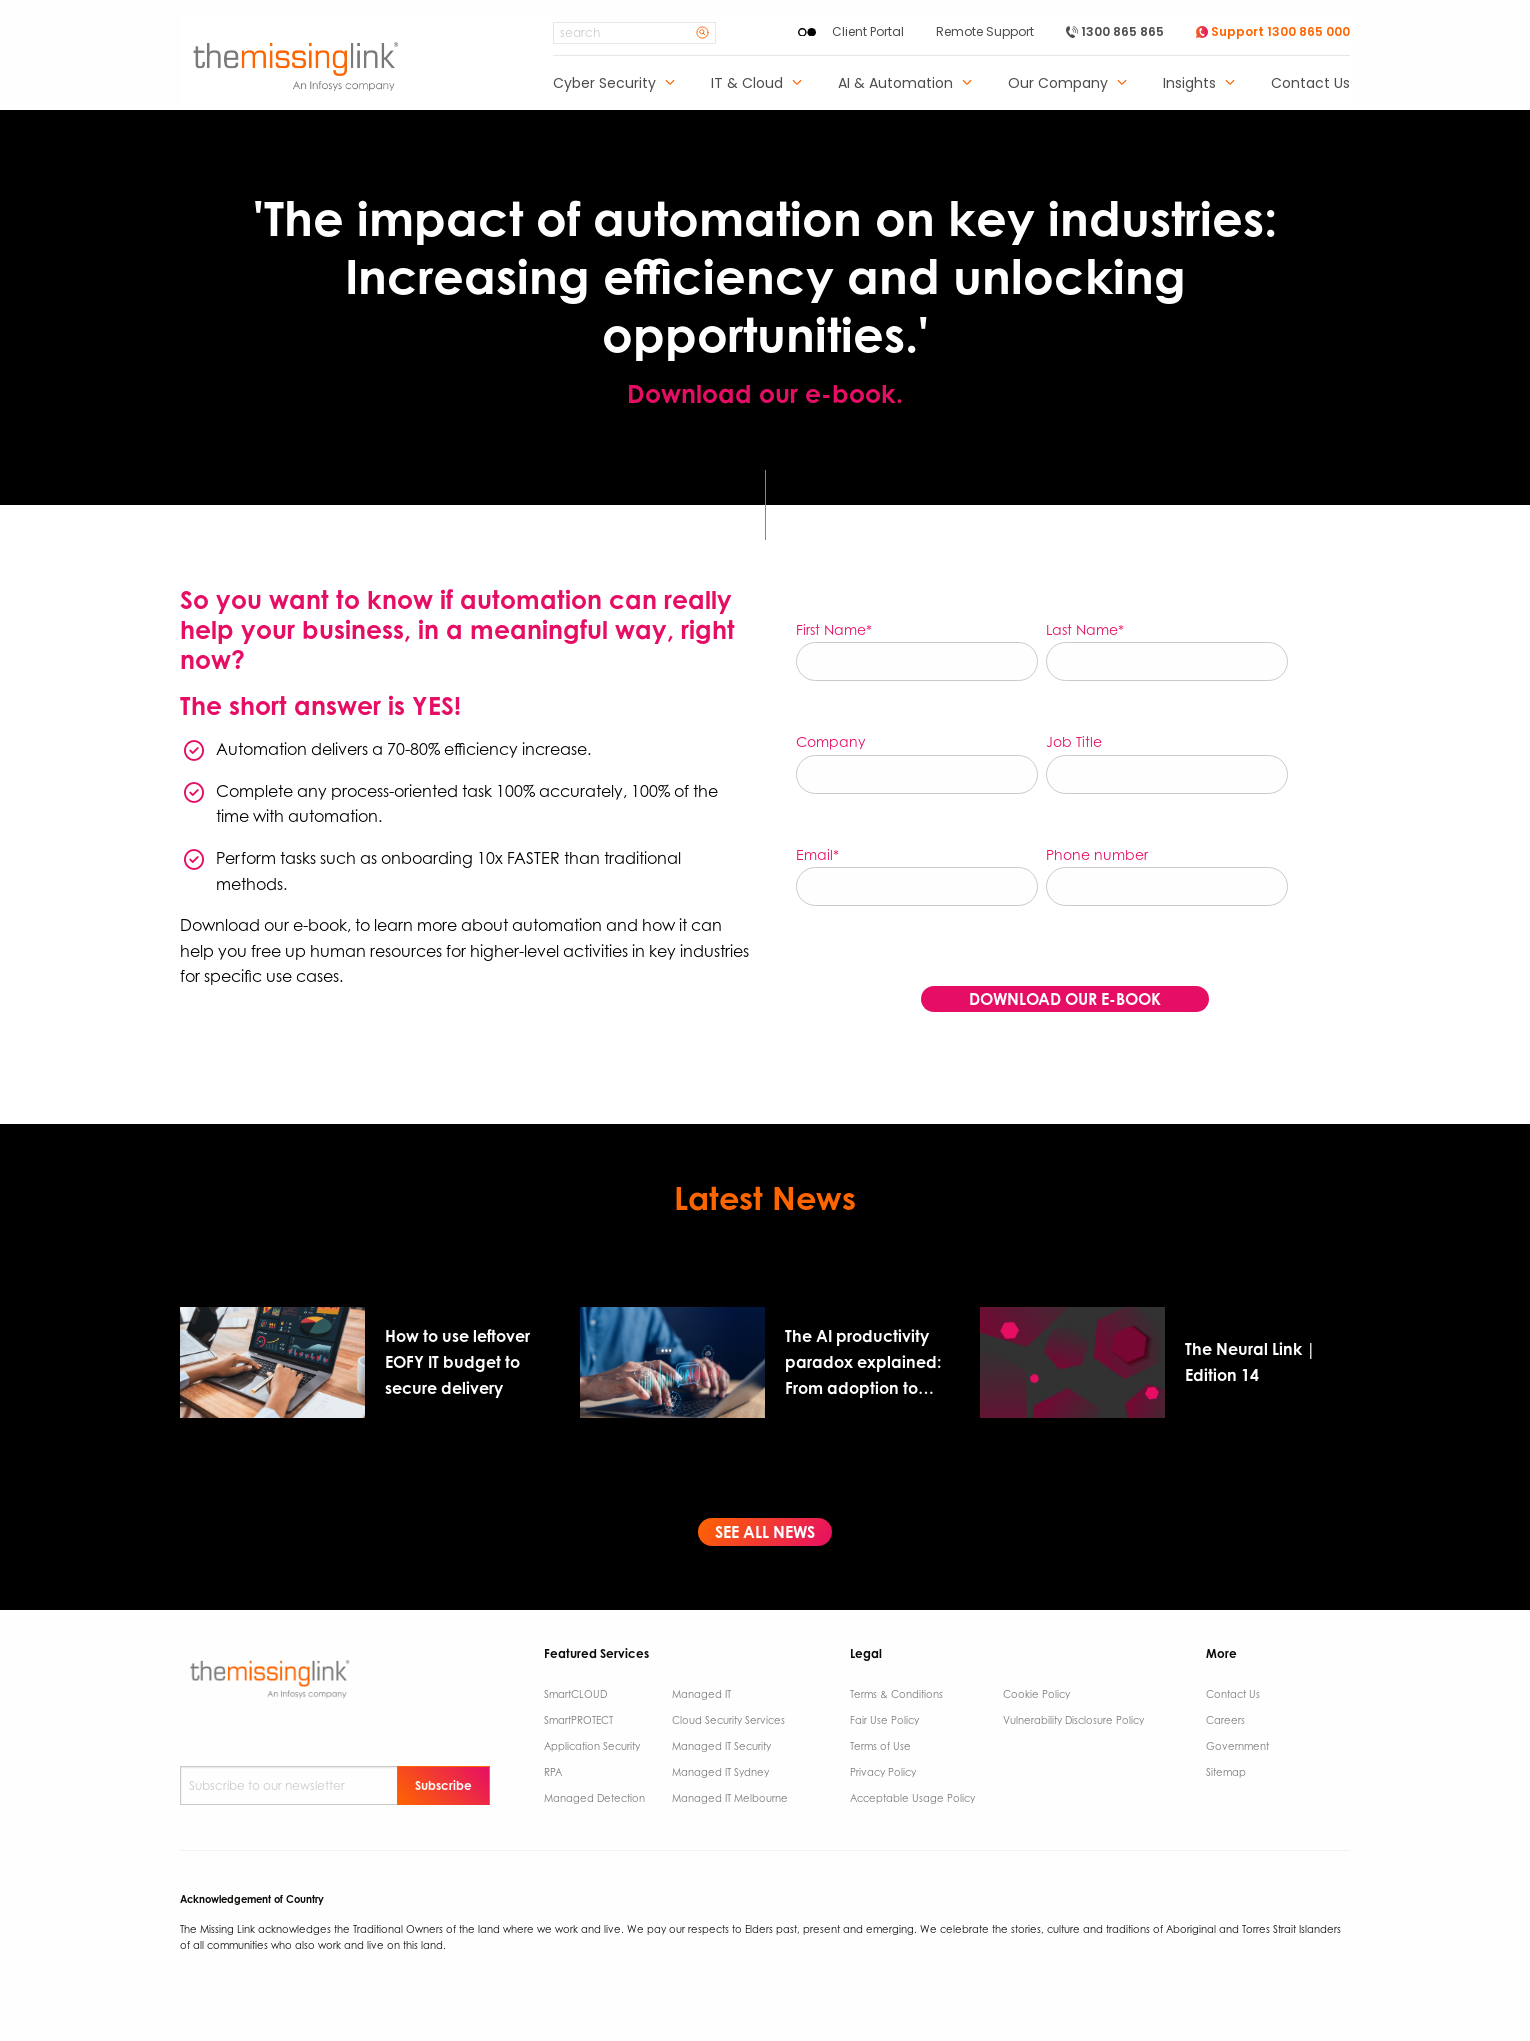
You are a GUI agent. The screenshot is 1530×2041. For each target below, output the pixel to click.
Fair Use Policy (884, 1720)
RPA (553, 1772)
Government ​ (1239, 1746)
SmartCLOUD (575, 1694)
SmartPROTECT (578, 1720)
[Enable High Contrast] (807, 32)
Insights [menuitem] (1189, 84)
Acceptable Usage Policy (912, 1798)
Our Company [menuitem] (1058, 84)
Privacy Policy (883, 1772)
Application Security (592, 1746)
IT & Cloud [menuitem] (747, 84)
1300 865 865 (1115, 31)
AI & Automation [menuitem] (895, 84)
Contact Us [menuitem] (1310, 84)
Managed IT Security (721, 1746)
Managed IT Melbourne (730, 1798)
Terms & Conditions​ (896, 1694)
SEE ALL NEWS (765, 1532)
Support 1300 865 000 (1273, 31)
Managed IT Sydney (720, 1772)
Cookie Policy (1036, 1694)
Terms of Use (880, 1746)
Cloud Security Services (728, 1720)
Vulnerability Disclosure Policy (1073, 1720)
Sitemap (1226, 1772)
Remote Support (985, 31)
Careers (1225, 1720)
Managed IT (701, 1694)
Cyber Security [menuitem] (604, 84)
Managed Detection (594, 1798)
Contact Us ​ (1234, 1694)
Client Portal (868, 31)
